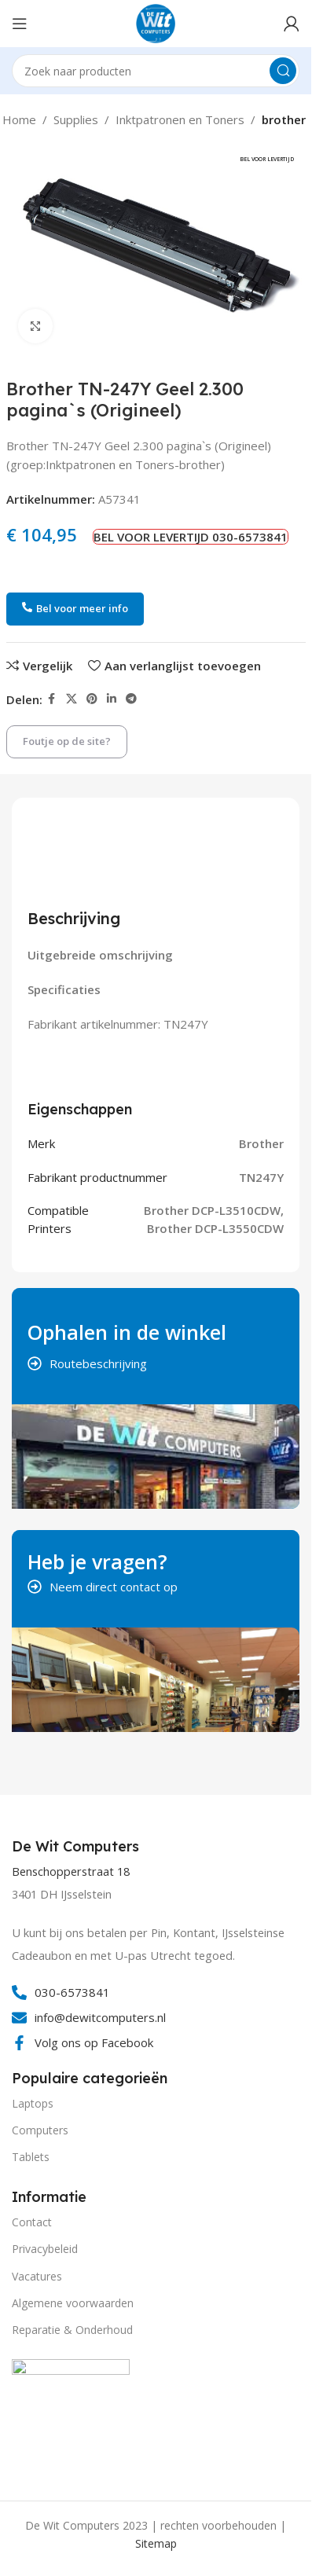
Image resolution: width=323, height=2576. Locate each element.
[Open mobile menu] (19, 23)
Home (19, 119)
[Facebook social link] (51, 699)
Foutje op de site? (67, 741)
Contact (32, 2222)
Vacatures (37, 2276)
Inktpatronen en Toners (180, 119)
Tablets (31, 2156)
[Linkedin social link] (111, 699)
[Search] (155, 70)
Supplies (75, 119)
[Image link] (71, 2416)
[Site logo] (155, 22)
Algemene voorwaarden (73, 2302)
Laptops (32, 2103)
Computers (40, 2130)
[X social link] (71, 699)
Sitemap (156, 2543)
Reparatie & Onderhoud (72, 2329)
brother (284, 119)
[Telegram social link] (131, 699)
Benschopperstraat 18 (71, 1871)
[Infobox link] (77, 1846)
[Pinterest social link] (92, 699)
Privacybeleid (45, 2248)
